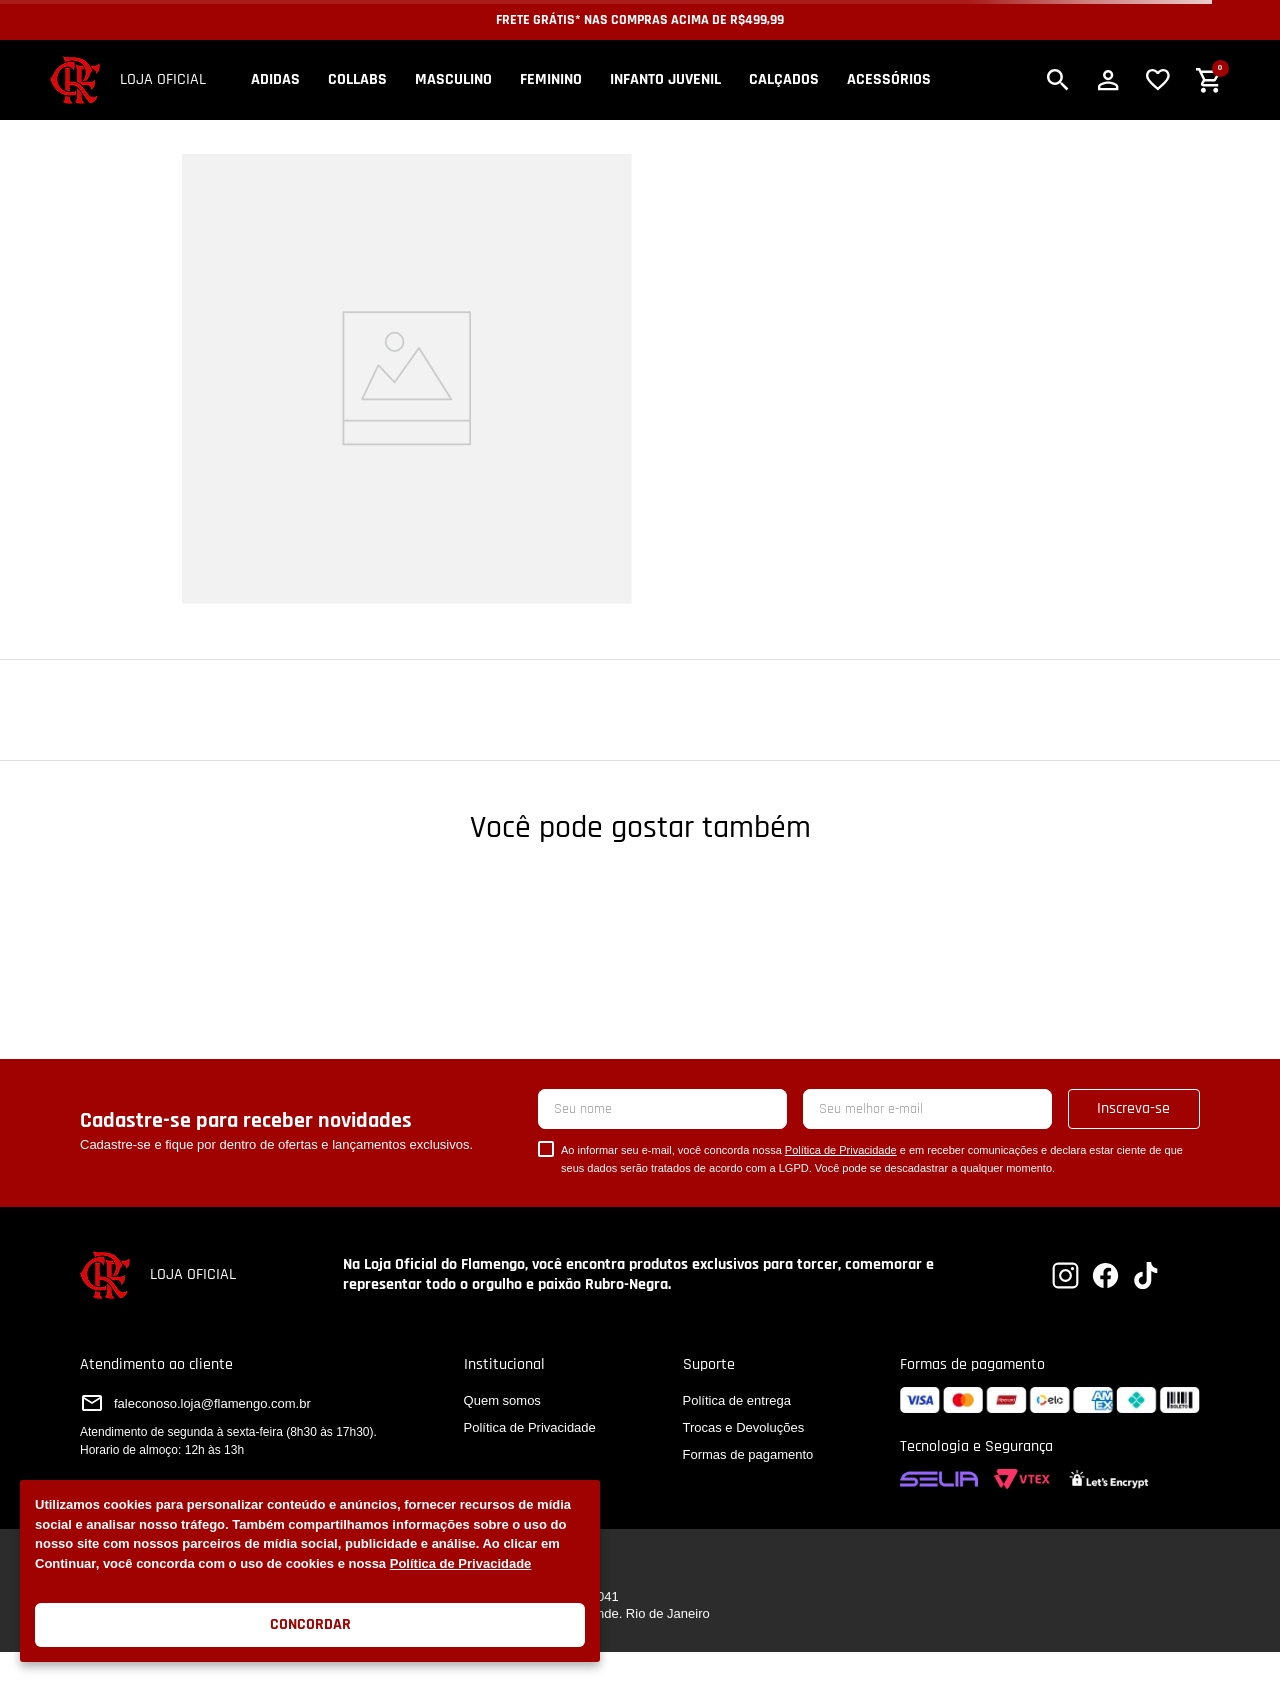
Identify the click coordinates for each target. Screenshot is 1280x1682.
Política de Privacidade (461, 1563)
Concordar (310, 1624)
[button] (1058, 80)
